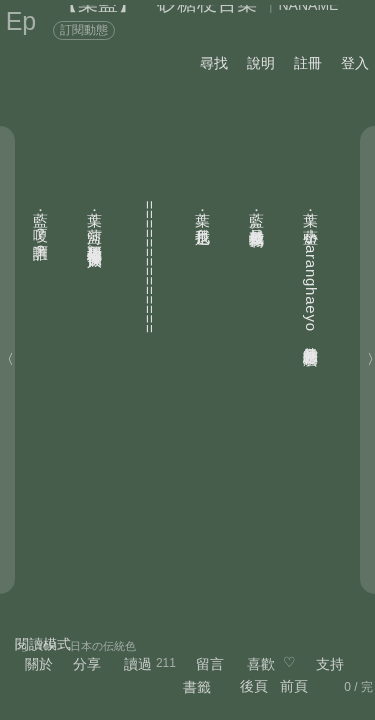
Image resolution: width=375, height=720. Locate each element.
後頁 (254, 686)
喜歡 (261, 664)
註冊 (308, 63)
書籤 (197, 687)
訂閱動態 (84, 30)
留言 (210, 664)
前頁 (294, 686)
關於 (39, 664)
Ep (21, 21)
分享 (87, 664)
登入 (355, 63)
